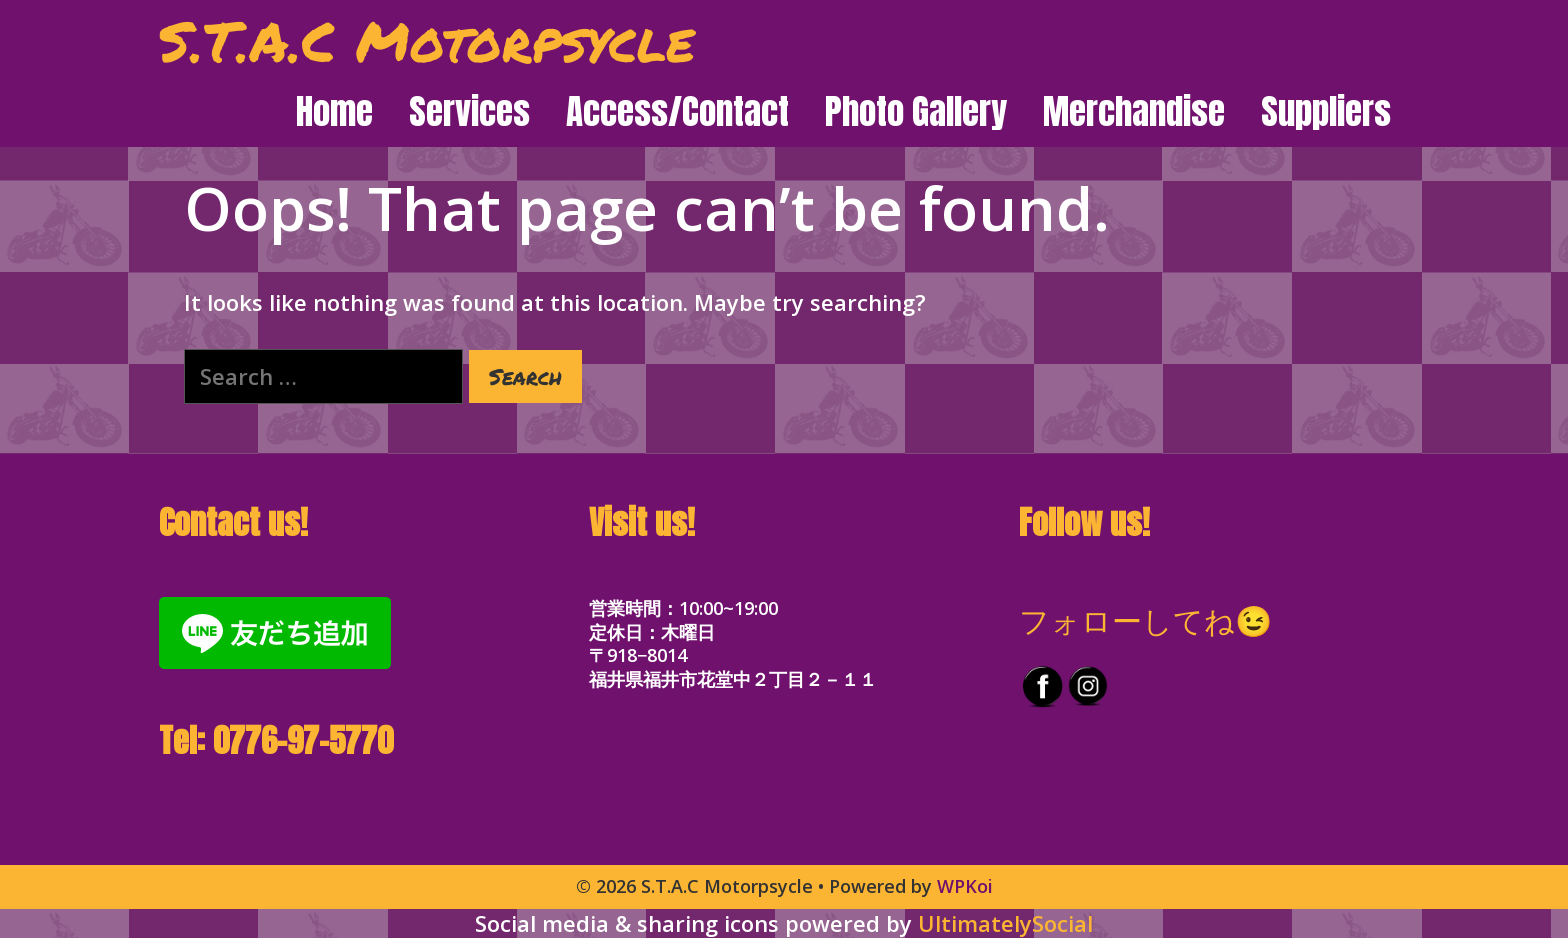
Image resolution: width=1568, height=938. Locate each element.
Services (469, 111)
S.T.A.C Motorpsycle (427, 40)
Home (334, 111)
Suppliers (1326, 111)
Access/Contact (677, 111)
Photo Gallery (916, 111)
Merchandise (1134, 111)
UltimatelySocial (1005, 923)
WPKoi (965, 886)
